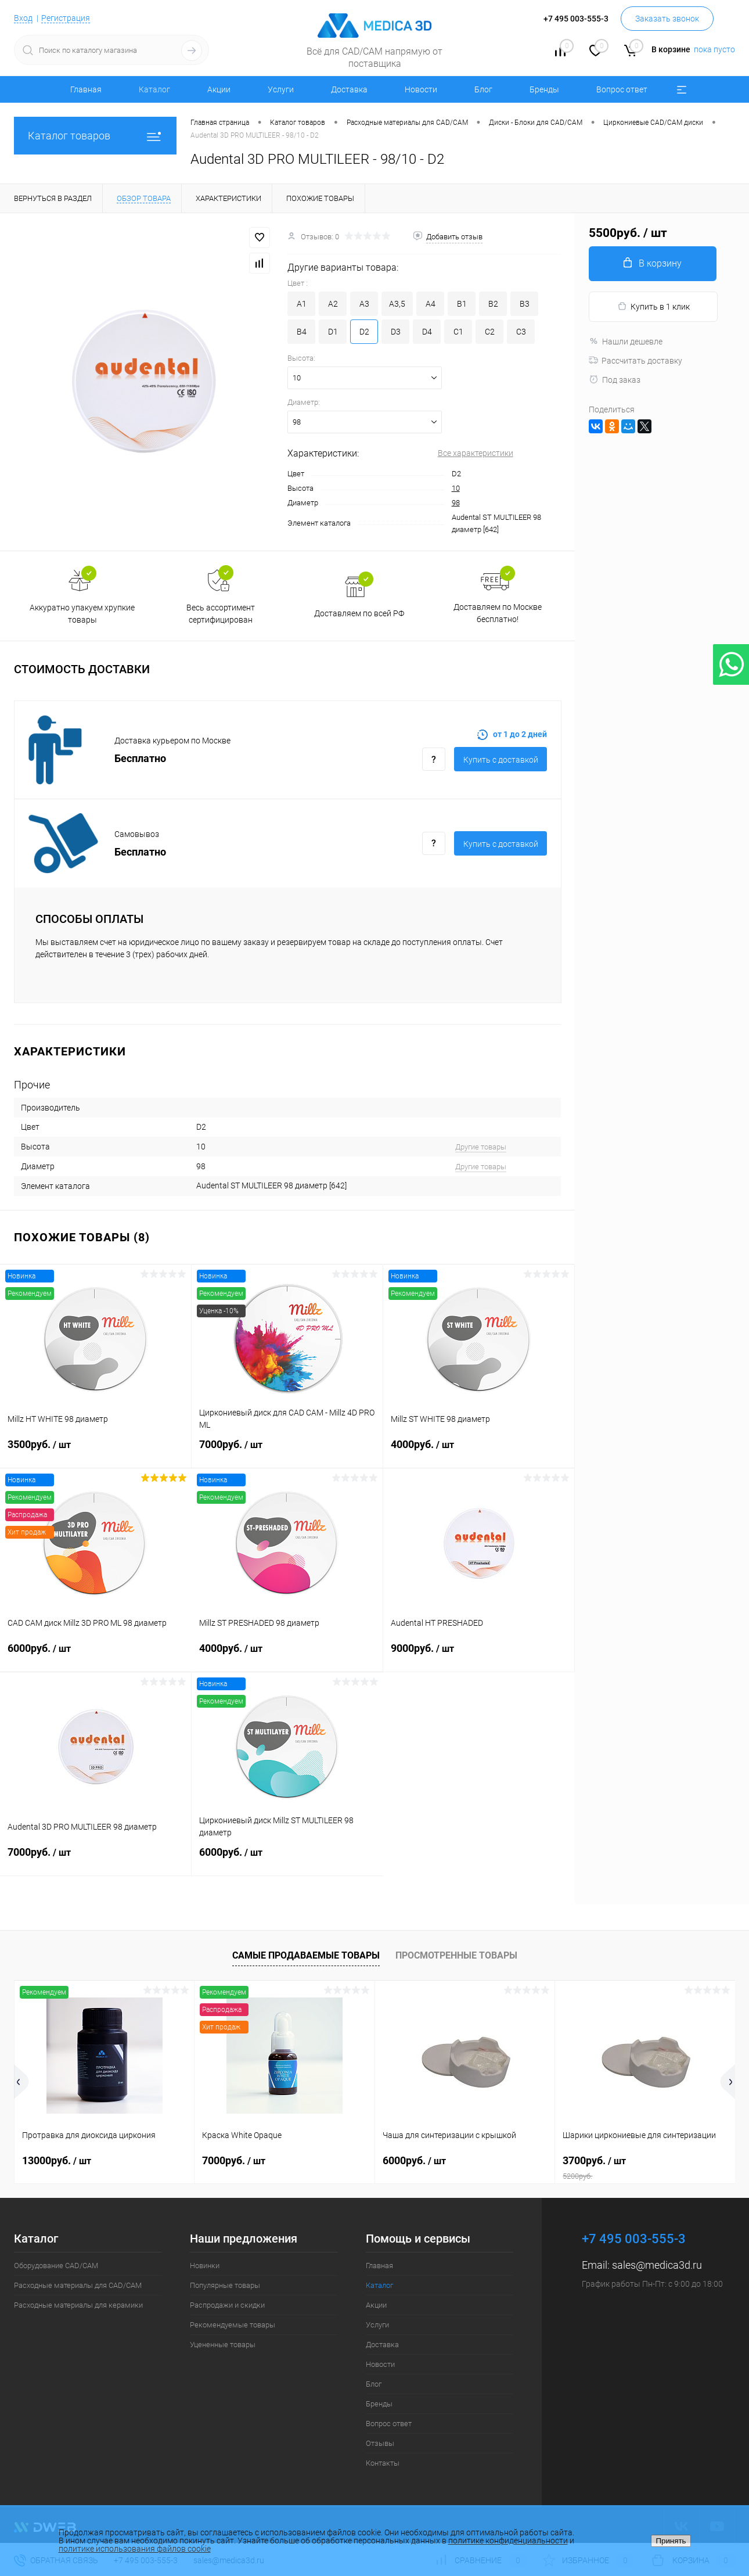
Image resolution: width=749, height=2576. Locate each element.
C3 (521, 331)
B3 (525, 303)
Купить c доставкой (500, 759)
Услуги (281, 89)
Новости (421, 89)
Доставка (349, 89)
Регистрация (65, 18)
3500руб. (95, 1451)
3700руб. (645, 2167)
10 (456, 488)
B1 (462, 303)
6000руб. (96, 1655)
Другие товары (480, 1147)
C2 (490, 331)
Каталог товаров (95, 136)
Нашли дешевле (625, 341)
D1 (333, 331)
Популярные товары (225, 2285)
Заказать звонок (667, 18)
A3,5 (397, 303)
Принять (671, 2541)
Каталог (154, 89)
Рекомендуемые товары (232, 2324)
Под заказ (614, 380)
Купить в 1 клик (653, 306)
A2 (333, 303)
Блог (483, 89)
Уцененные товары (222, 2344)
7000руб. (287, 1451)
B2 (493, 303)
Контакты (382, 2463)
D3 (396, 331)
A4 (430, 303)
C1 (458, 331)
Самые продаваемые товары (306, 1955)
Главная (86, 89)
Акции (219, 89)
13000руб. (56, 2160)
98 (456, 502)
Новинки (204, 2265)
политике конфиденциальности (508, 2540)
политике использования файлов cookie (135, 2548)
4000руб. (479, 1451)
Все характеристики (475, 453)
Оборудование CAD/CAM (56, 2265)
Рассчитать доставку (635, 360)
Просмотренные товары (456, 1955)
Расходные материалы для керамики (78, 2305)
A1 (302, 303)
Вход (23, 18)
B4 (302, 331)
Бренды (544, 89)
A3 (364, 303)
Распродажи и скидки (227, 2305)
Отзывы (380, 2443)
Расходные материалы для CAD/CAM (78, 2285)
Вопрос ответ (621, 89)
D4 (427, 331)
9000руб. (479, 1655)
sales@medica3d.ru (657, 2265)
